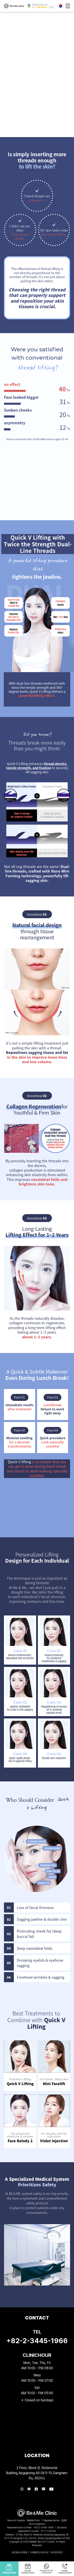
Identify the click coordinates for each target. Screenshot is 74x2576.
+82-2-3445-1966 (37, 2341)
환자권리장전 (57, 2552)
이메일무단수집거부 (39, 2552)
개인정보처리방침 (19, 2552)
